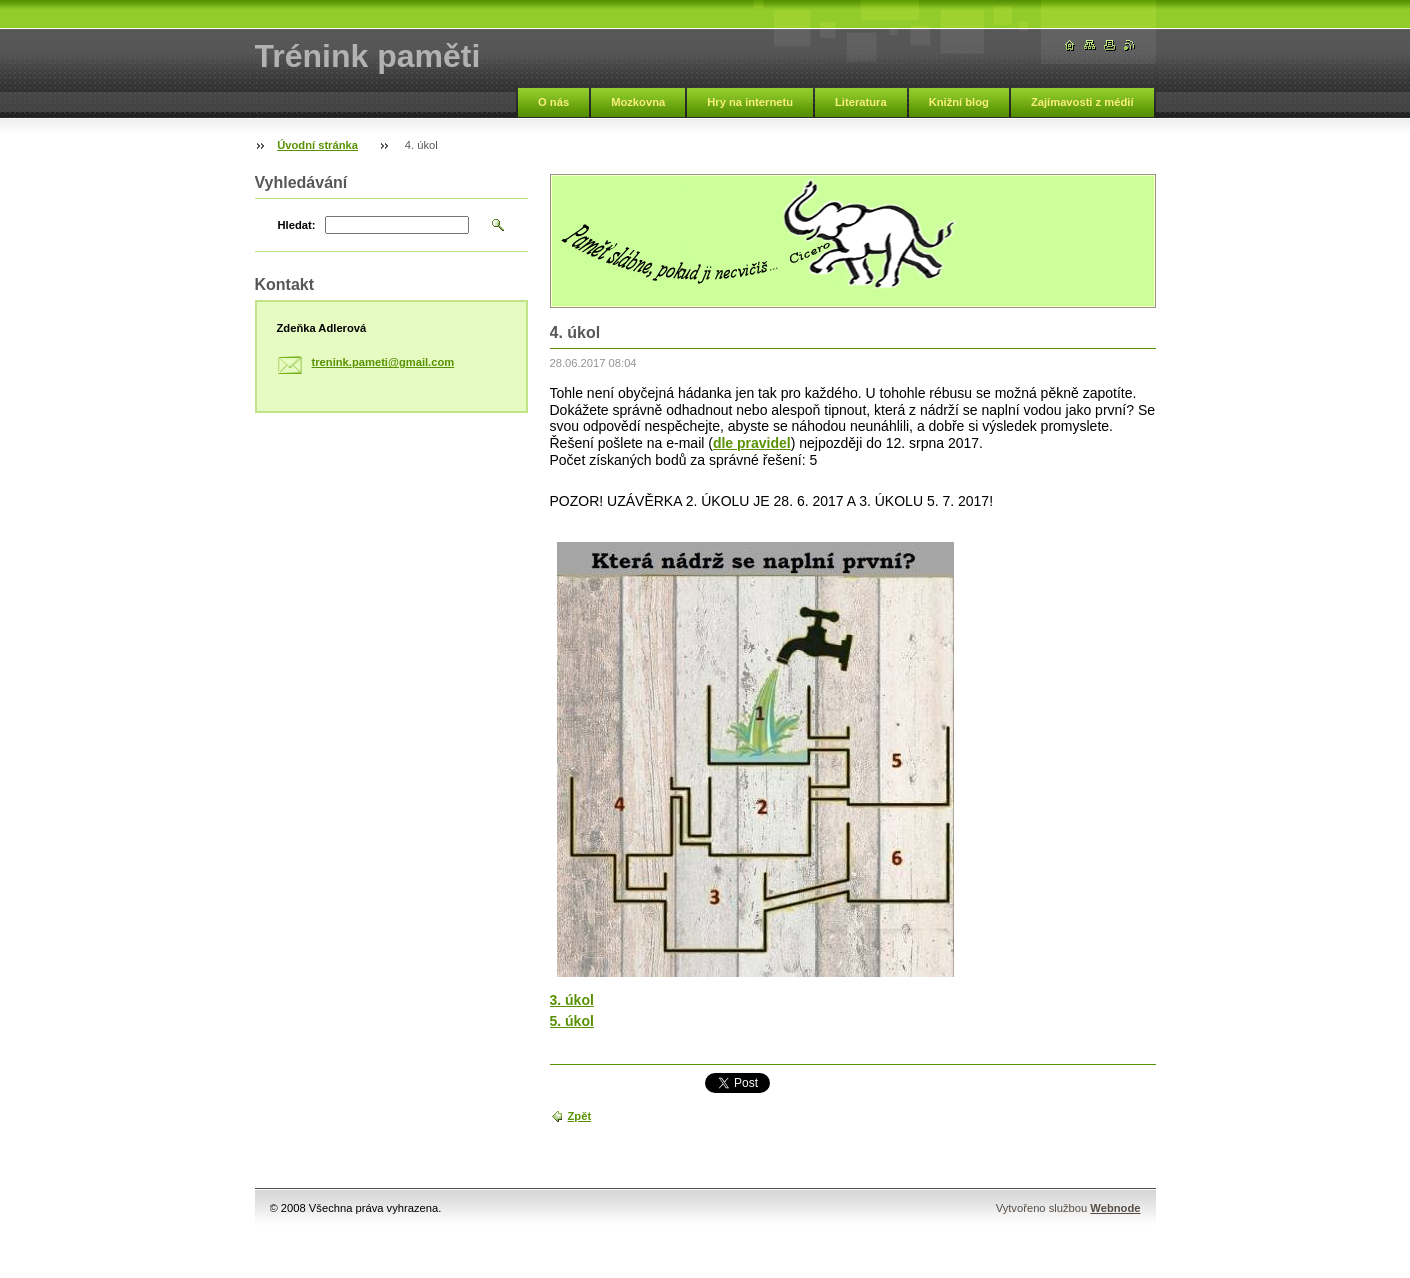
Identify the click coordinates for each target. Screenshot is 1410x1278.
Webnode (1115, 1208)
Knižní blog (959, 102)
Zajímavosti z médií (1082, 102)
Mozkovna (638, 102)
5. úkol (572, 1021)
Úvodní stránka (317, 145)
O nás (553, 102)
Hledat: (297, 225)
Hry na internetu (750, 102)
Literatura (861, 102)
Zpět (580, 1116)
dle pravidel (752, 443)
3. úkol (572, 1000)
